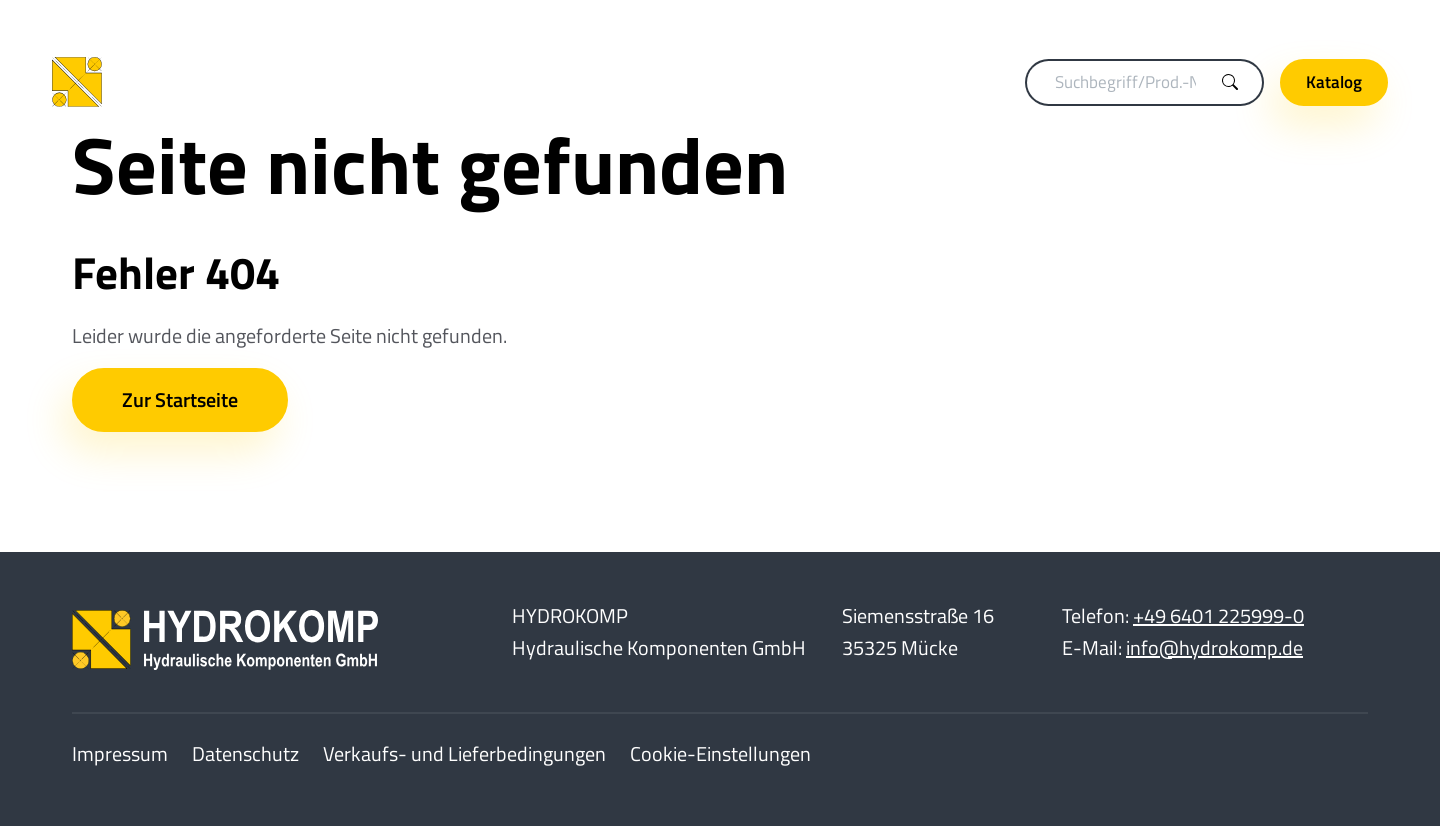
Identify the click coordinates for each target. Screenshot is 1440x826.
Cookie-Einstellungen (720, 753)
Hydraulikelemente (908, 82)
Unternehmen (1322, 21)
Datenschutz (245, 753)
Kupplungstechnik (426, 82)
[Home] (182, 82)
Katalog (1334, 82)
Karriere (1208, 21)
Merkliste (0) (1102, 21)
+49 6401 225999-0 (1218, 615)
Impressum (120, 753)
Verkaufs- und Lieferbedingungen (464, 753)
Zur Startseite (180, 399)
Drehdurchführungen (731, 82)
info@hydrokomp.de (1214, 647)
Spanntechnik (572, 82)
